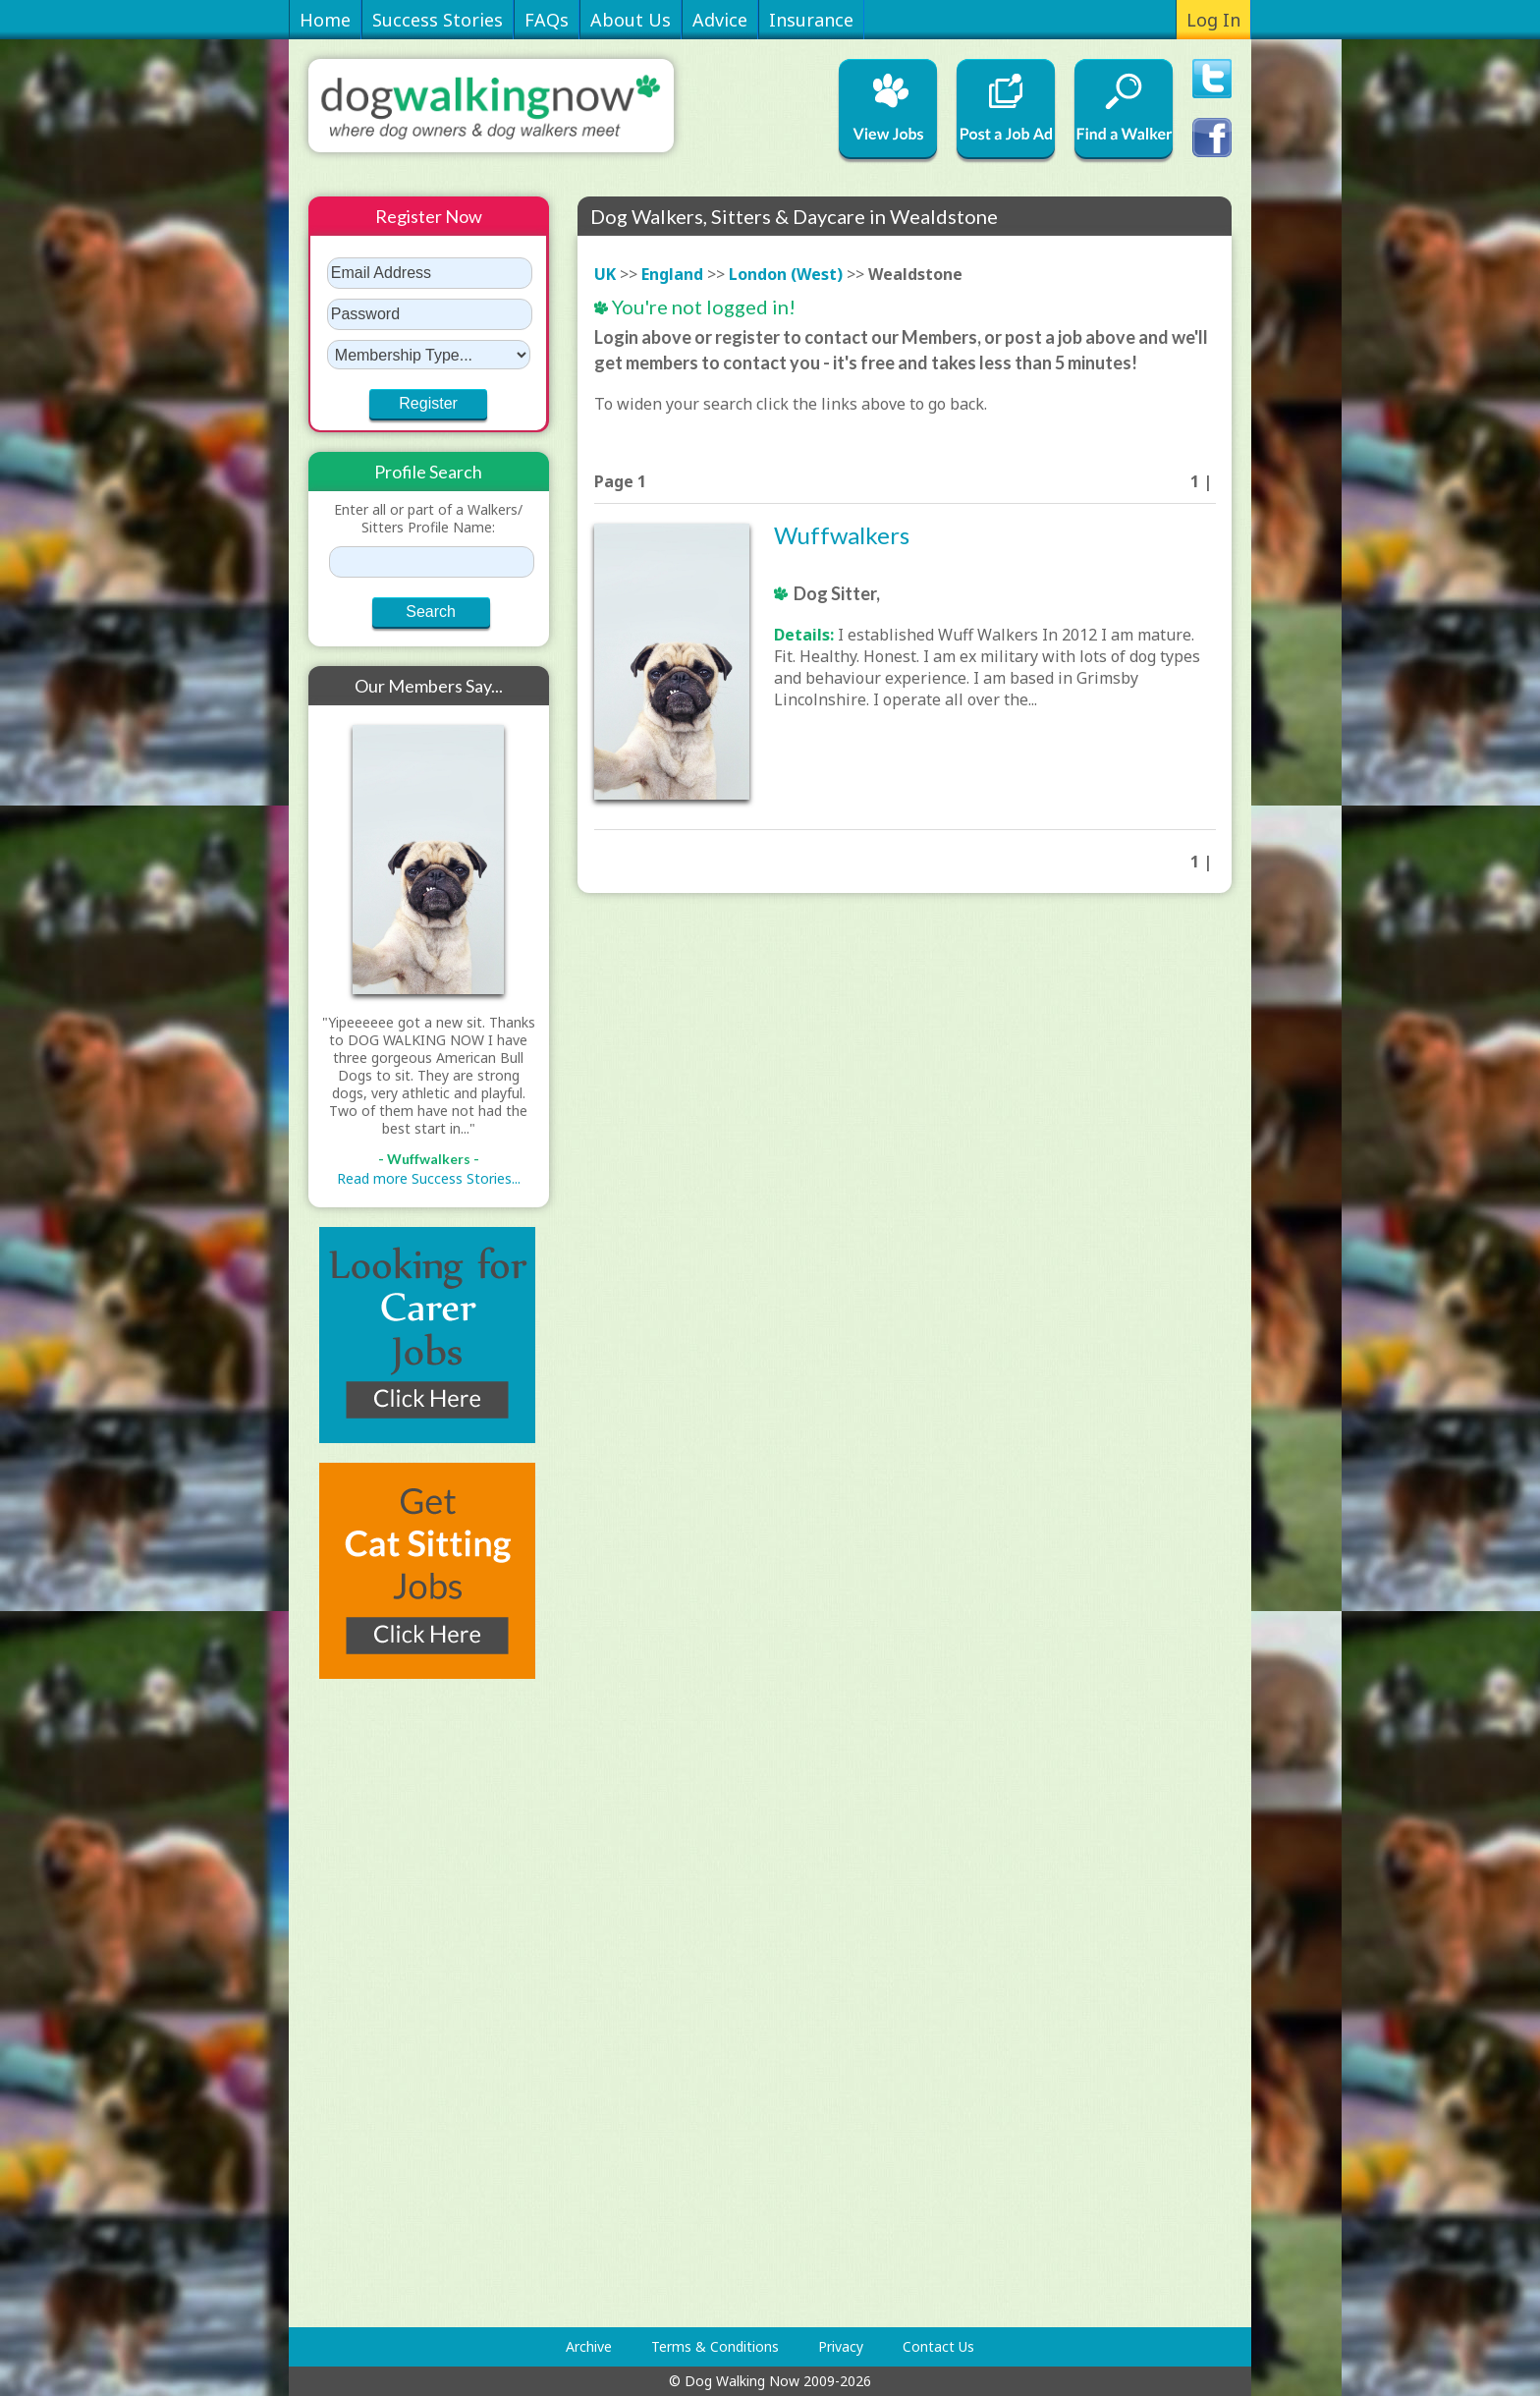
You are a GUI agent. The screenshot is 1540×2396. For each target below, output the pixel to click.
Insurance (811, 19)
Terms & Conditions (715, 2346)
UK (605, 274)
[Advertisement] (387, 2003)
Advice (719, 19)
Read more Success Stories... (429, 1178)
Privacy (840, 2346)
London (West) (786, 274)
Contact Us (938, 2346)
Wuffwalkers (841, 535)
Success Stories (437, 19)
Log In (1213, 19)
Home (325, 19)
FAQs (546, 19)
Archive (589, 2346)
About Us (630, 19)
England (672, 274)
